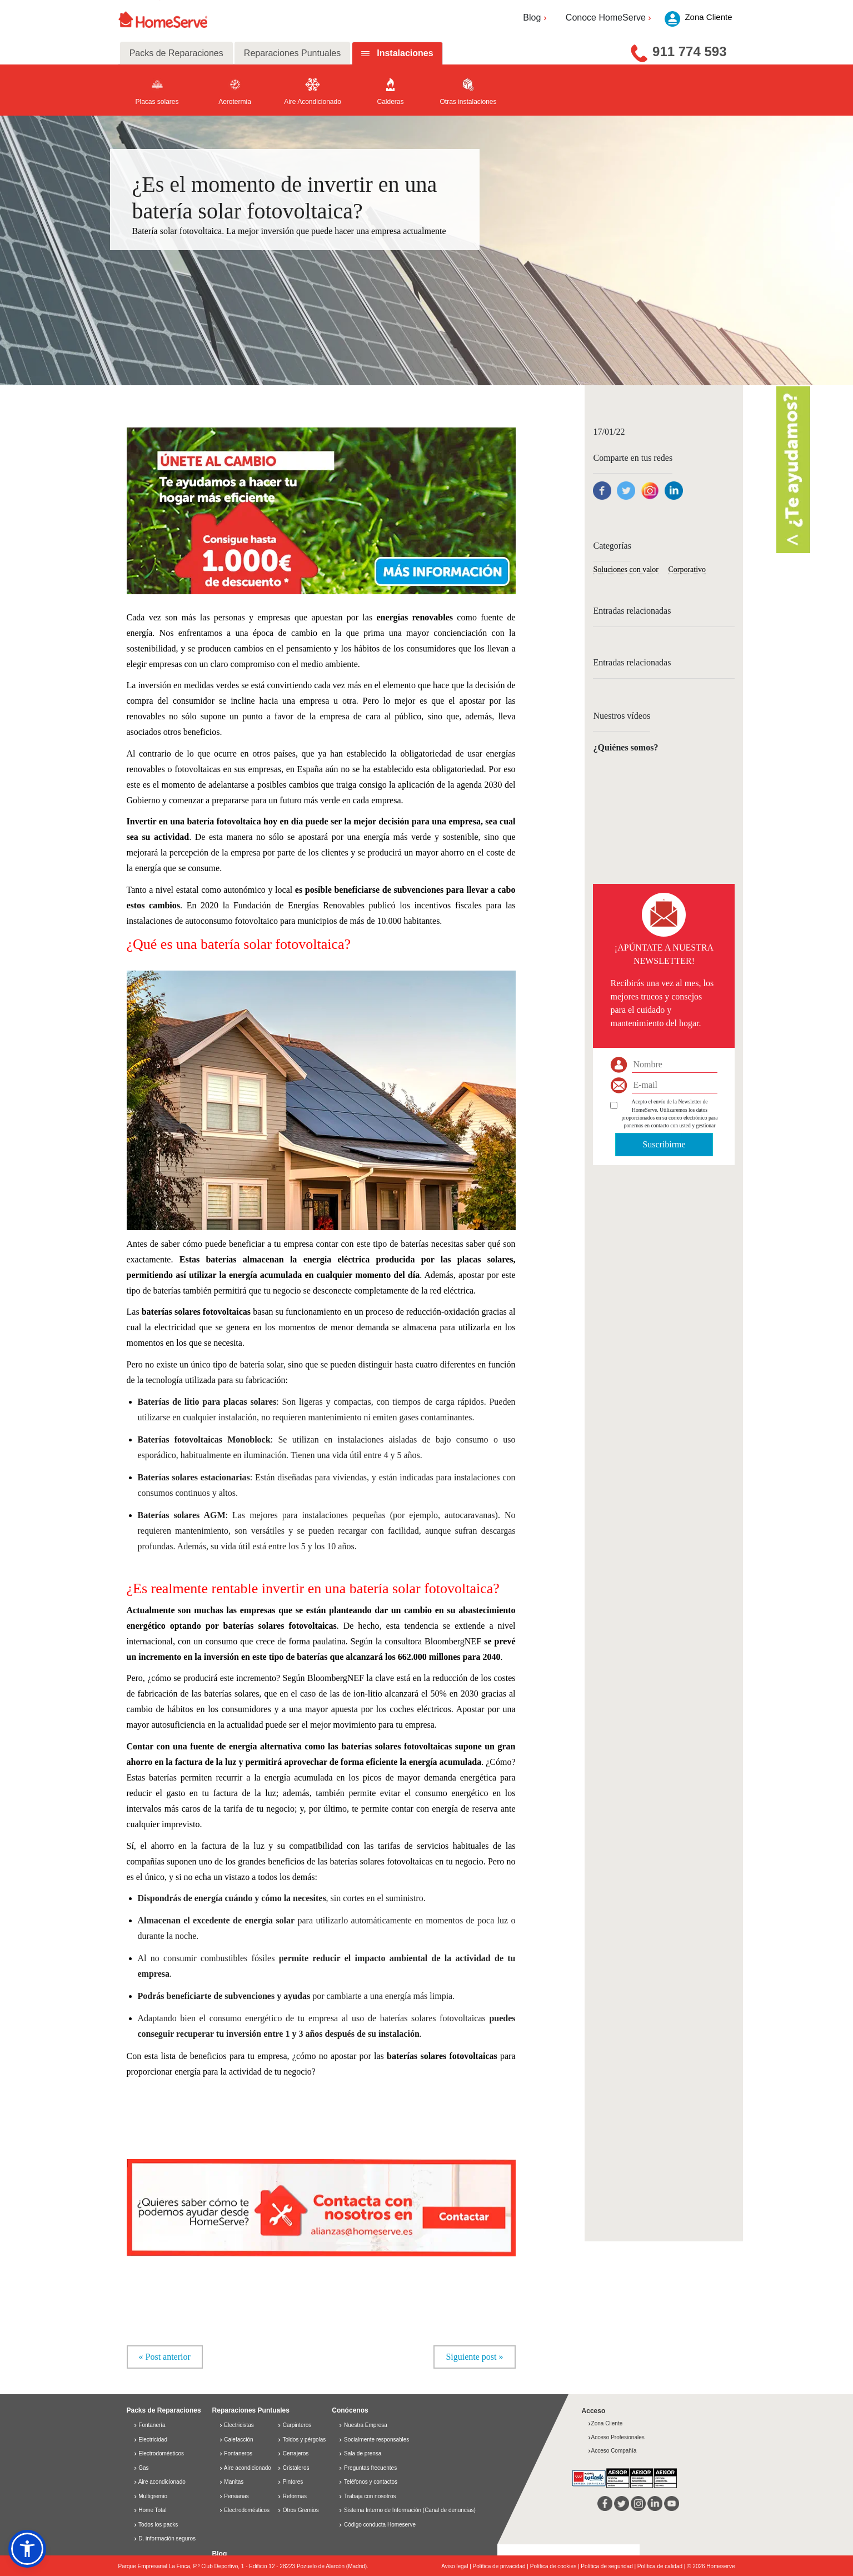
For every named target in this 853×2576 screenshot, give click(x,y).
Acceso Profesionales (616, 2437)
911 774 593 (689, 51)
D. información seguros (164, 2539)
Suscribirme (663, 1144)
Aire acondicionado (159, 2482)
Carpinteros (294, 2426)
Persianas (234, 2496)
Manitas (231, 2482)
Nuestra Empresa (365, 2426)
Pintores (290, 2482)
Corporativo (687, 569)
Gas (141, 2468)
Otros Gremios (298, 2511)
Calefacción (236, 2439)
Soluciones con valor (625, 569)
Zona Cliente (605, 2424)
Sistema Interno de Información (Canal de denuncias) (410, 2511)
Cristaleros (293, 2468)
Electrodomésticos (158, 2454)
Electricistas (236, 2426)
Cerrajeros (292, 2454)
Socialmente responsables (376, 2439)
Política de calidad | (662, 2567)
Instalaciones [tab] (405, 53)
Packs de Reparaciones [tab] (176, 53)
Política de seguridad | (609, 2567)
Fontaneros (235, 2454)
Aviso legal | (456, 2567)
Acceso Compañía (612, 2451)
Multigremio (150, 2496)
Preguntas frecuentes (370, 2468)
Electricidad (150, 2439)
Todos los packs (155, 2525)
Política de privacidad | (501, 2567)
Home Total (150, 2511)
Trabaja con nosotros (370, 2496)
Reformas (292, 2496)
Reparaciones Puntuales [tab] (292, 53)
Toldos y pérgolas (301, 2439)
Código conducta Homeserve (380, 2525)
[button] (321, 509)
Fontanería (149, 2426)
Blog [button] (536, 17)
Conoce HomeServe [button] (610, 17)
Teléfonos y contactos (370, 2482)
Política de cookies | (555, 2567)
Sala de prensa (362, 2454)
